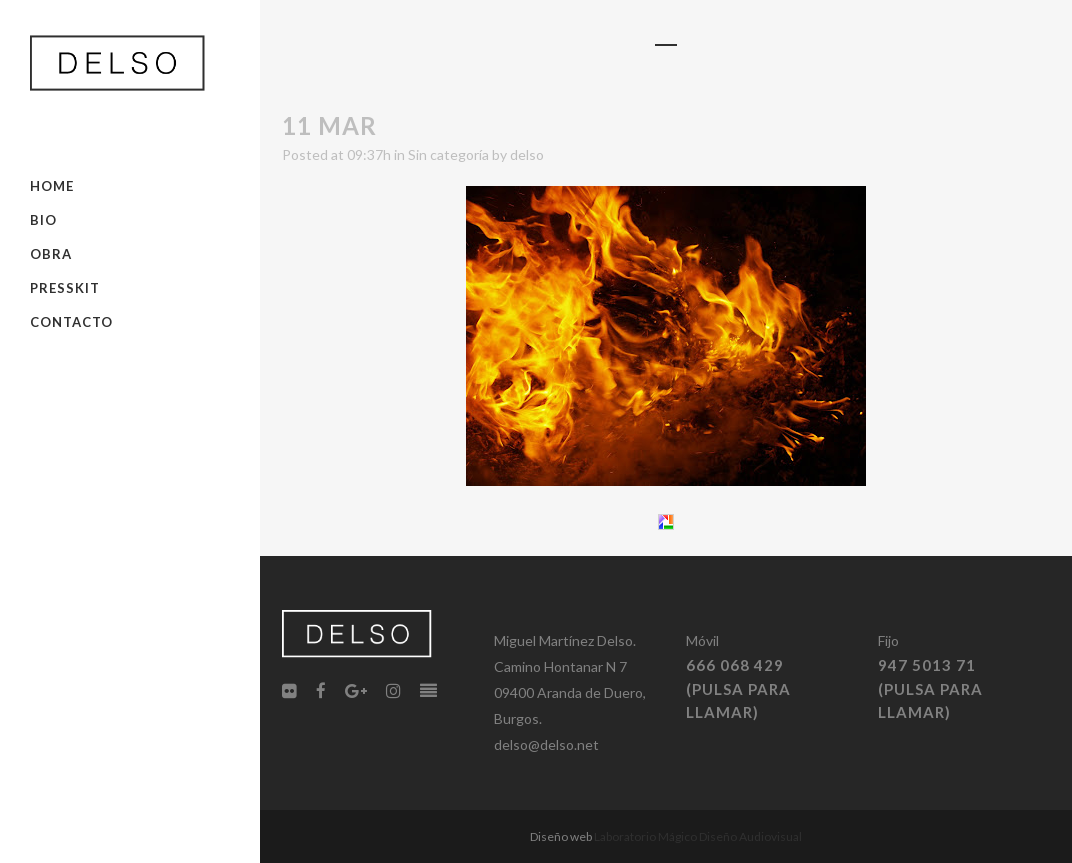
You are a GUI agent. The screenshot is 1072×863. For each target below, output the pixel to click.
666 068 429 (735, 665)
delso (527, 154)
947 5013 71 (927, 665)
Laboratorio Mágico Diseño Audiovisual (698, 836)
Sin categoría (448, 154)
